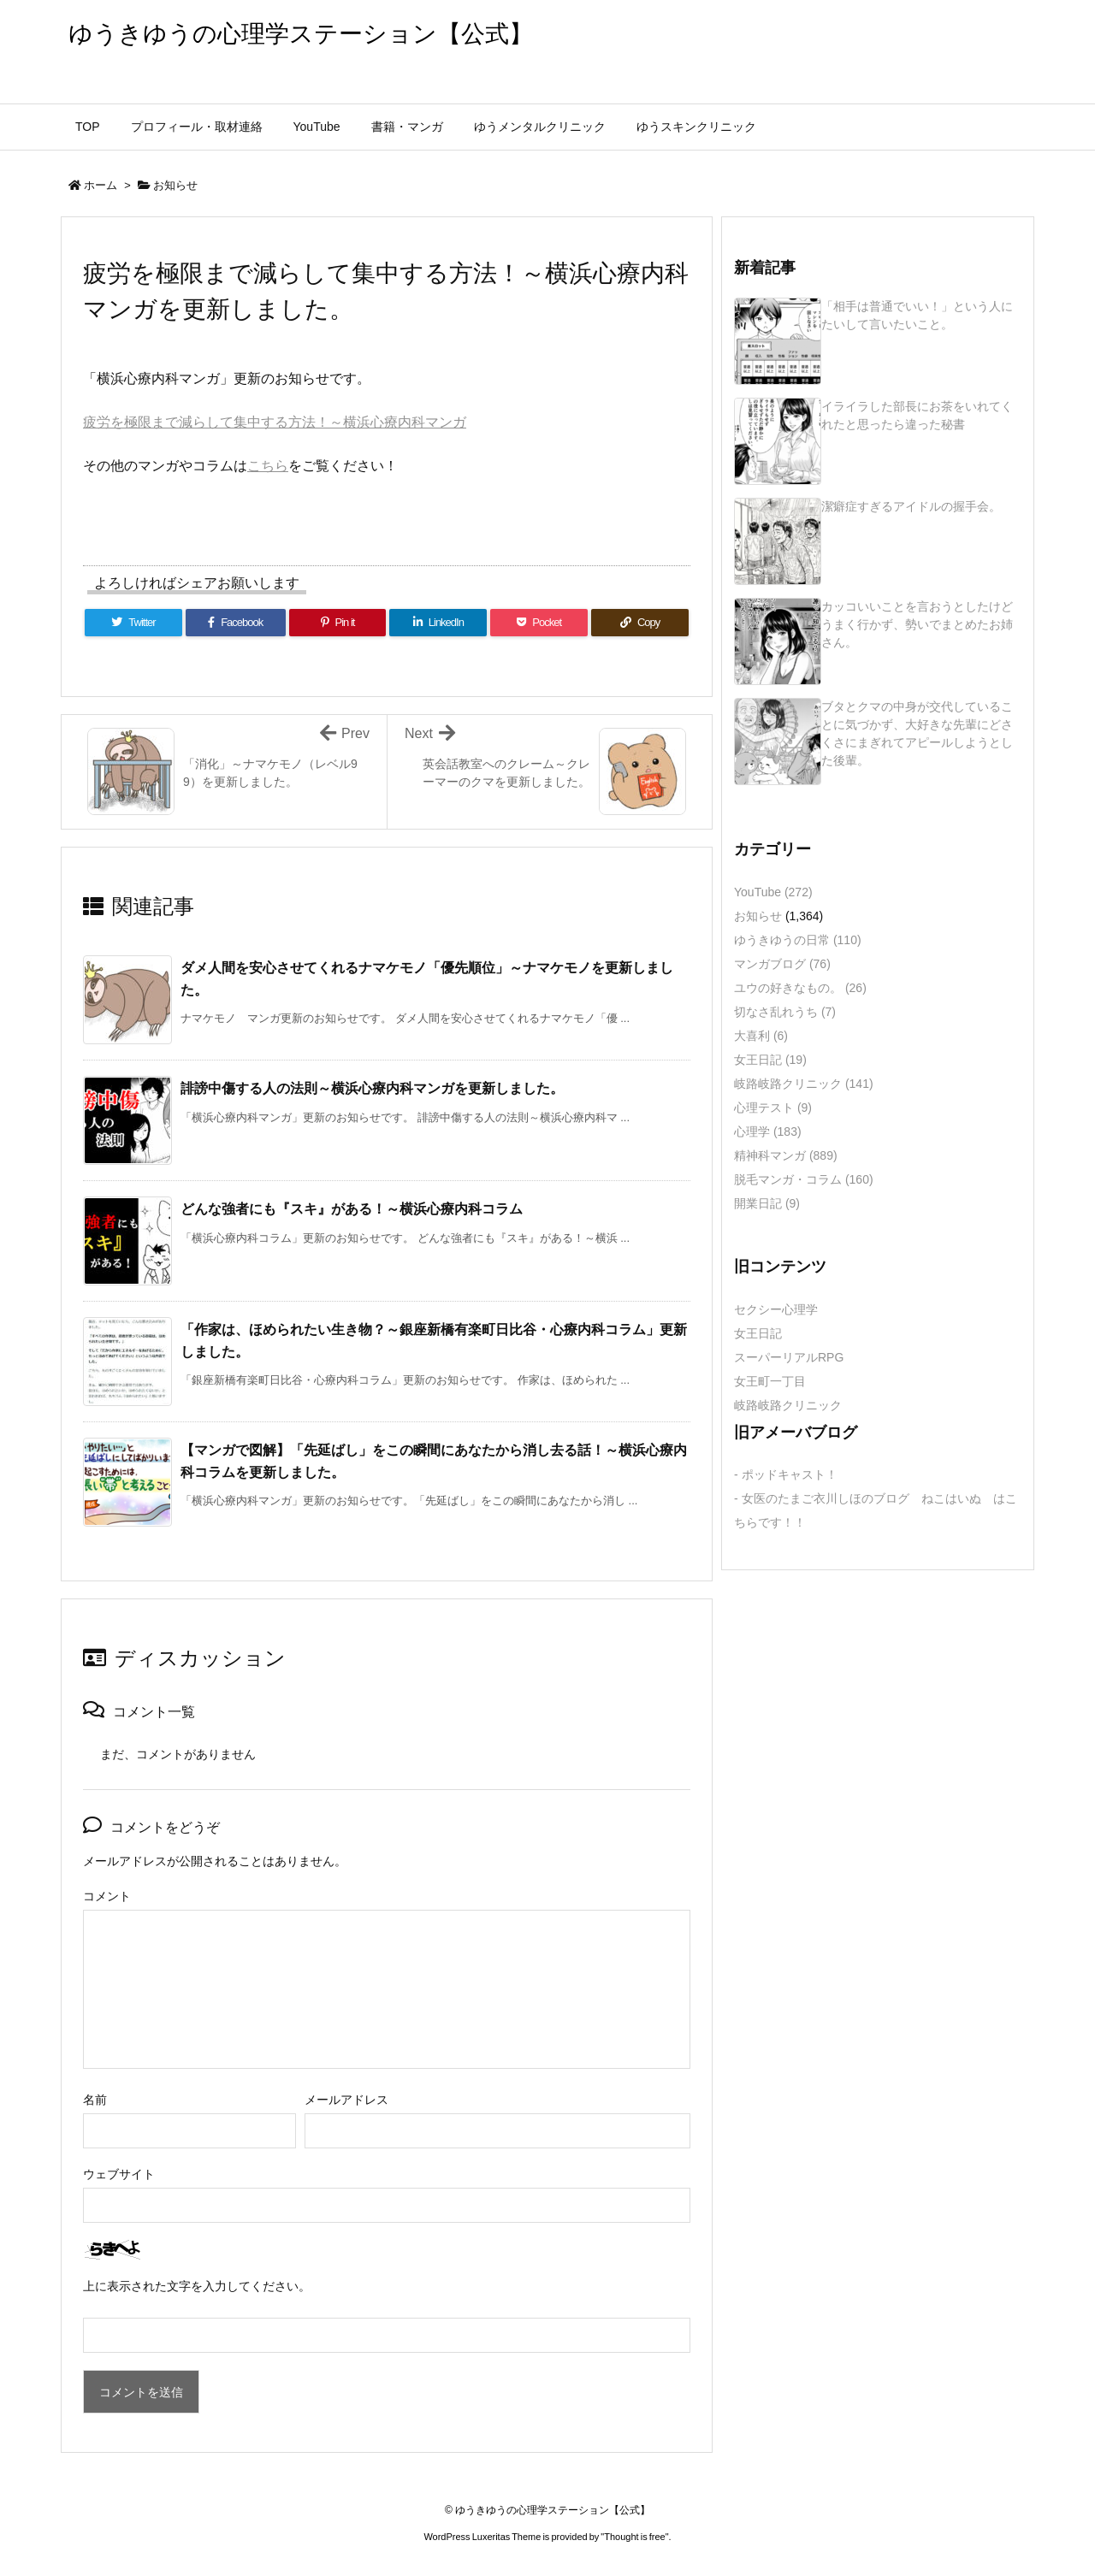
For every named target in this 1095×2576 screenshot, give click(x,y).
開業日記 (767, 1203)
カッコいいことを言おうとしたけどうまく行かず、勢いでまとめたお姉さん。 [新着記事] (917, 624)
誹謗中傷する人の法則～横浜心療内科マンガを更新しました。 (372, 1088)
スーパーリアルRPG (788, 1357)
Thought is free (634, 2537)
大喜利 (761, 1036)
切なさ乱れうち (785, 1012)
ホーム (100, 185)
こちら (267, 465)
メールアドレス (346, 2099)
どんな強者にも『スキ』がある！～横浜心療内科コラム (352, 1209)
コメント (107, 1896)
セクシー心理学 (776, 1309)
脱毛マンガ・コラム (803, 1179)
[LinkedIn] (438, 622)
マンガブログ (782, 964)
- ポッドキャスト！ (786, 1474)
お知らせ (175, 185)
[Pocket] (539, 622)
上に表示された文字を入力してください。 (197, 2286)
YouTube (773, 892)
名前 (95, 2099)
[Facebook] (236, 622)
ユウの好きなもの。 (800, 988)
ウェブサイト (119, 2174)
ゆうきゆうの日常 (797, 940)
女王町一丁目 (770, 1381)
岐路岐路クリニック (803, 1083)
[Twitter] (133, 622)
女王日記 (770, 1059)
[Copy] (640, 622)
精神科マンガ (786, 1155)
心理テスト (773, 1107)
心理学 (768, 1131)
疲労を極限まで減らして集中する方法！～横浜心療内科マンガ (274, 422)
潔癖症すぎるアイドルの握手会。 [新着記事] (911, 506)
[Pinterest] (338, 622)
